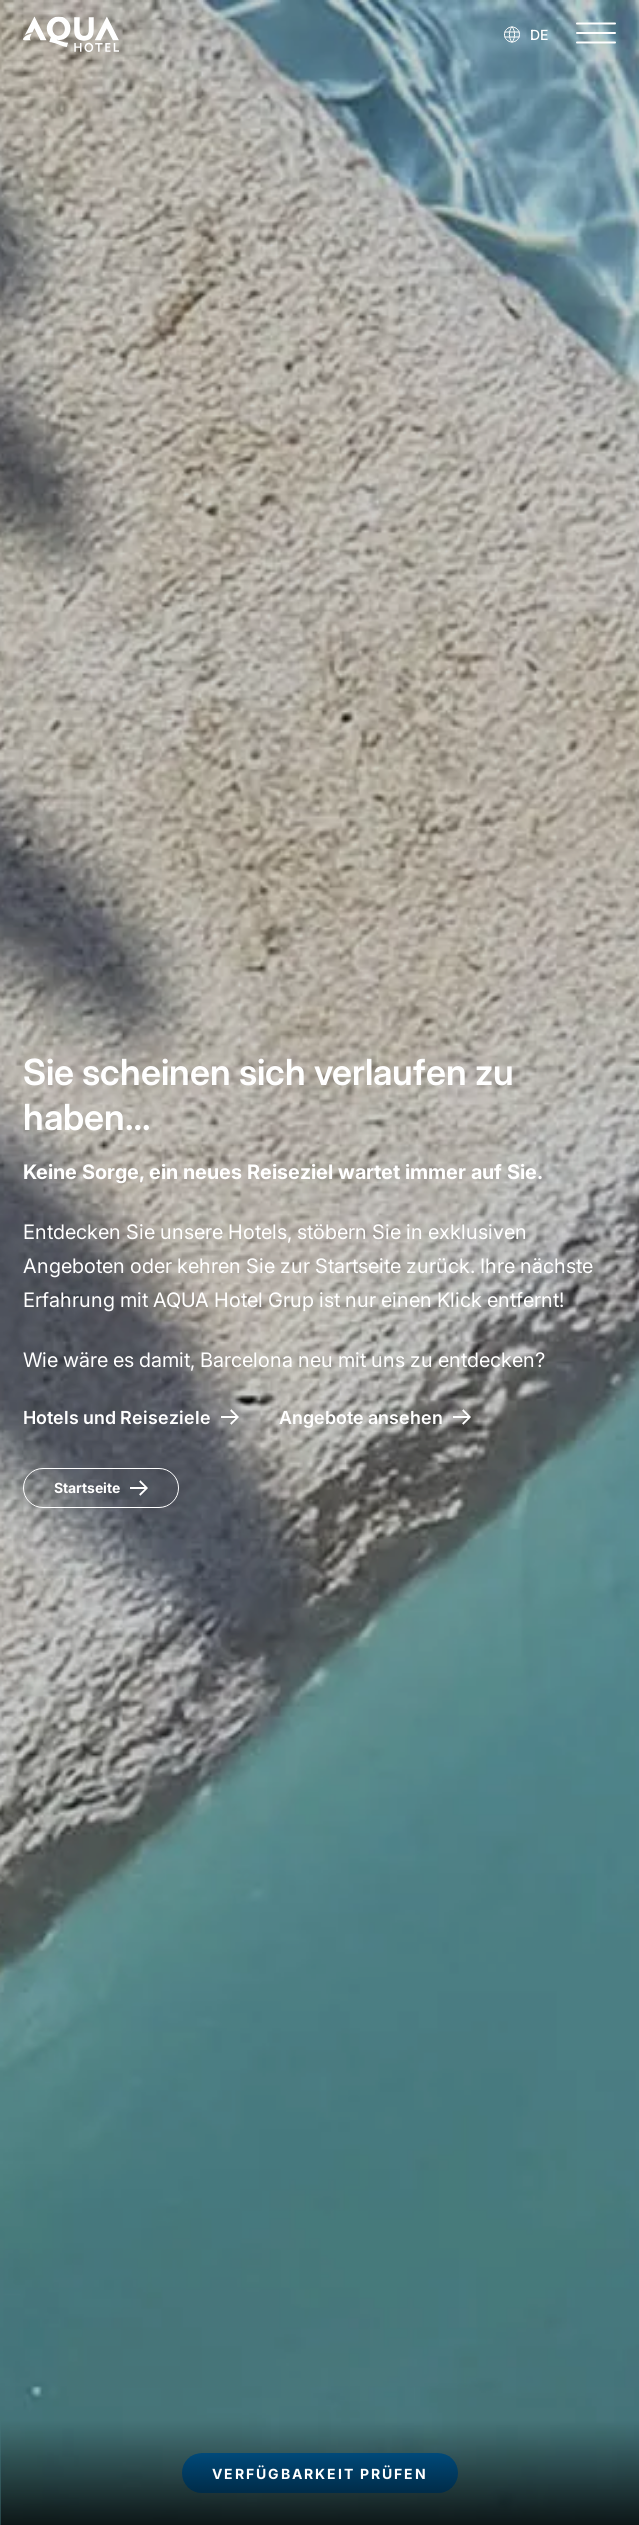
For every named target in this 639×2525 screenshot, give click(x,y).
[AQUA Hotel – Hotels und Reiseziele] (131, 1417)
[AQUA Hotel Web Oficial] (71, 34)
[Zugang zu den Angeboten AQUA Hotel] (375, 1417)
